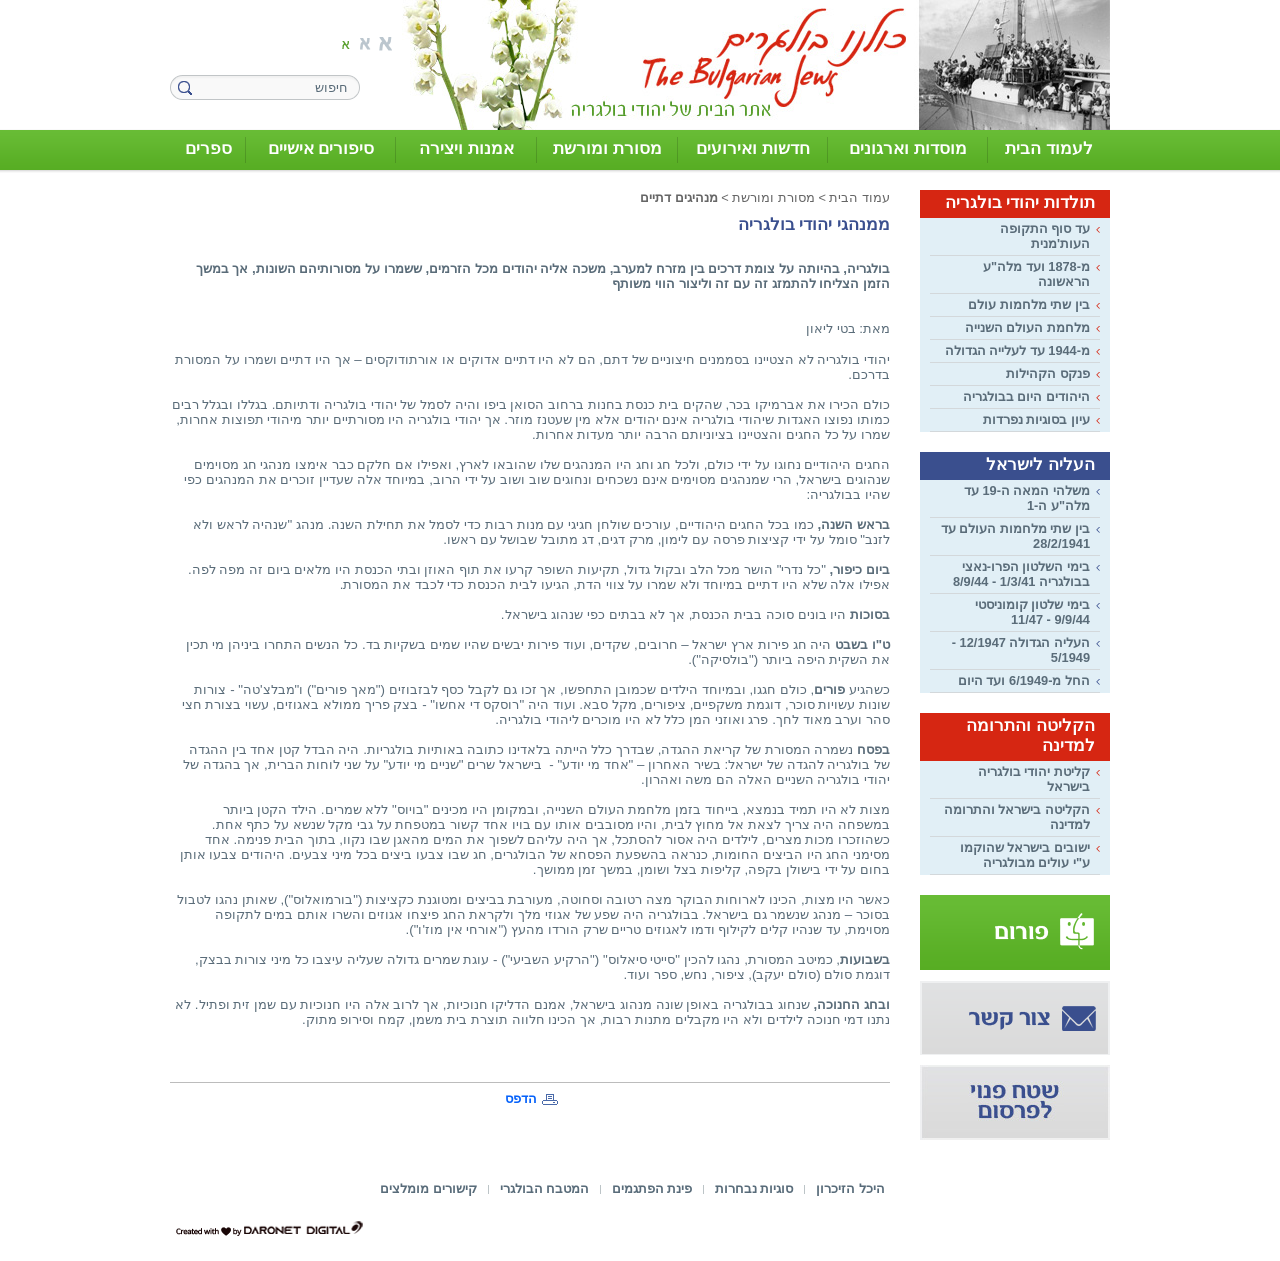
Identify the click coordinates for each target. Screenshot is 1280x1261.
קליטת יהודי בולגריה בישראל (1034, 779)
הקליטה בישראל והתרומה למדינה (1017, 817)
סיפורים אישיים (321, 148)
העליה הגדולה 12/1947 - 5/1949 (1021, 650)
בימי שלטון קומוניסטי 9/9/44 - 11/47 (1032, 612)
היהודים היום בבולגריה (1026, 396)
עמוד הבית (859, 197)
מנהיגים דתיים (679, 197)
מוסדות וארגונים (908, 148)
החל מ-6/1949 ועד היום (1024, 680)
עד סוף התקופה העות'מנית (1045, 236)
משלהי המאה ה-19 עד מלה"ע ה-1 (1027, 498)
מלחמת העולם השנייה (1027, 327)
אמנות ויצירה (466, 148)
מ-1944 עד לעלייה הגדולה (1017, 350)
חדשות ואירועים (753, 148)
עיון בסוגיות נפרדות (1036, 419)
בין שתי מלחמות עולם (1029, 304)
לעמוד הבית (1049, 148)
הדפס (521, 1098)
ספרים (208, 148)
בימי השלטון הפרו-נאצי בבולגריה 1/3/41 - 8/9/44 (1021, 574)
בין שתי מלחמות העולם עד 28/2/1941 (1015, 536)
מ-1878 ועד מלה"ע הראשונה (1036, 274)
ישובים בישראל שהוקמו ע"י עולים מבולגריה (1025, 855)
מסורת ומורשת (607, 148)
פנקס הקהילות (1048, 373)
